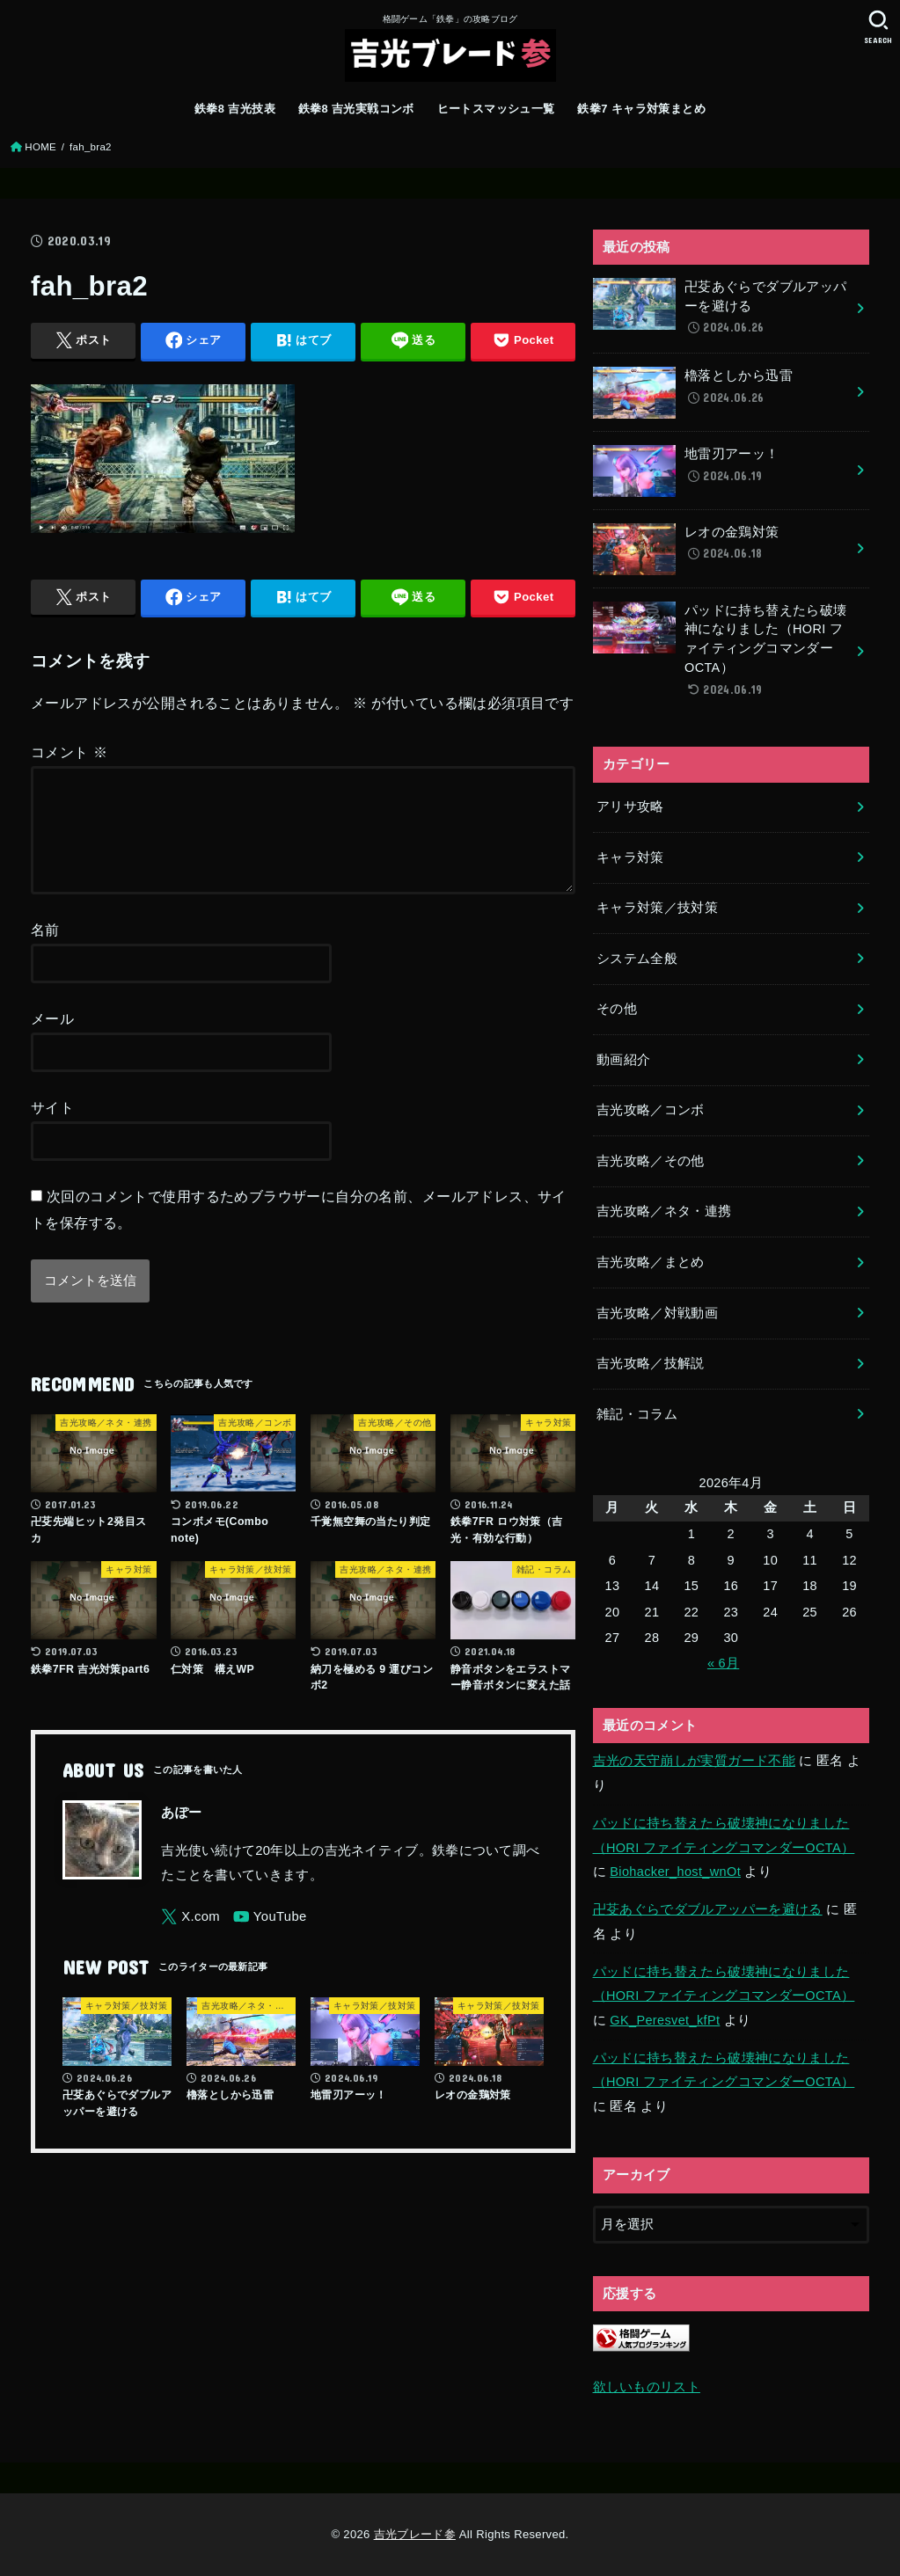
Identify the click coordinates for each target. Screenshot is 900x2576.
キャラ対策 (630, 857)
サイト (52, 1128)
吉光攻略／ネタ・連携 (664, 1211)
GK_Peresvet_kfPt (665, 2020)
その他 (616, 1009)
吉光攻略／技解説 (650, 1363)
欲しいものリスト (646, 2387)
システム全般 (636, 959)
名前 (45, 951)
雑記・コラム (636, 1414)
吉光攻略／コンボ (650, 1110)
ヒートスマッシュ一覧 (496, 108)
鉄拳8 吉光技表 (234, 108)
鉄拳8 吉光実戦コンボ (356, 108)
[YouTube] (270, 1938)
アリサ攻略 (630, 806)
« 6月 (723, 1663)
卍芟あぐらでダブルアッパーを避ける (708, 1909)
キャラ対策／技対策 (657, 908)
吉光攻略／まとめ (650, 1262)
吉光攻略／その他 (650, 1161)
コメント (69, 752)
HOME (40, 147)
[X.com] (190, 1938)
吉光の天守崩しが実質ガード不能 (694, 1761)
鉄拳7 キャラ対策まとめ (641, 108)
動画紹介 (623, 1060)
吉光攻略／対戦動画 (657, 1313)
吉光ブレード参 (415, 2534)
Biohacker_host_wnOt (675, 1871)
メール (52, 1039)
